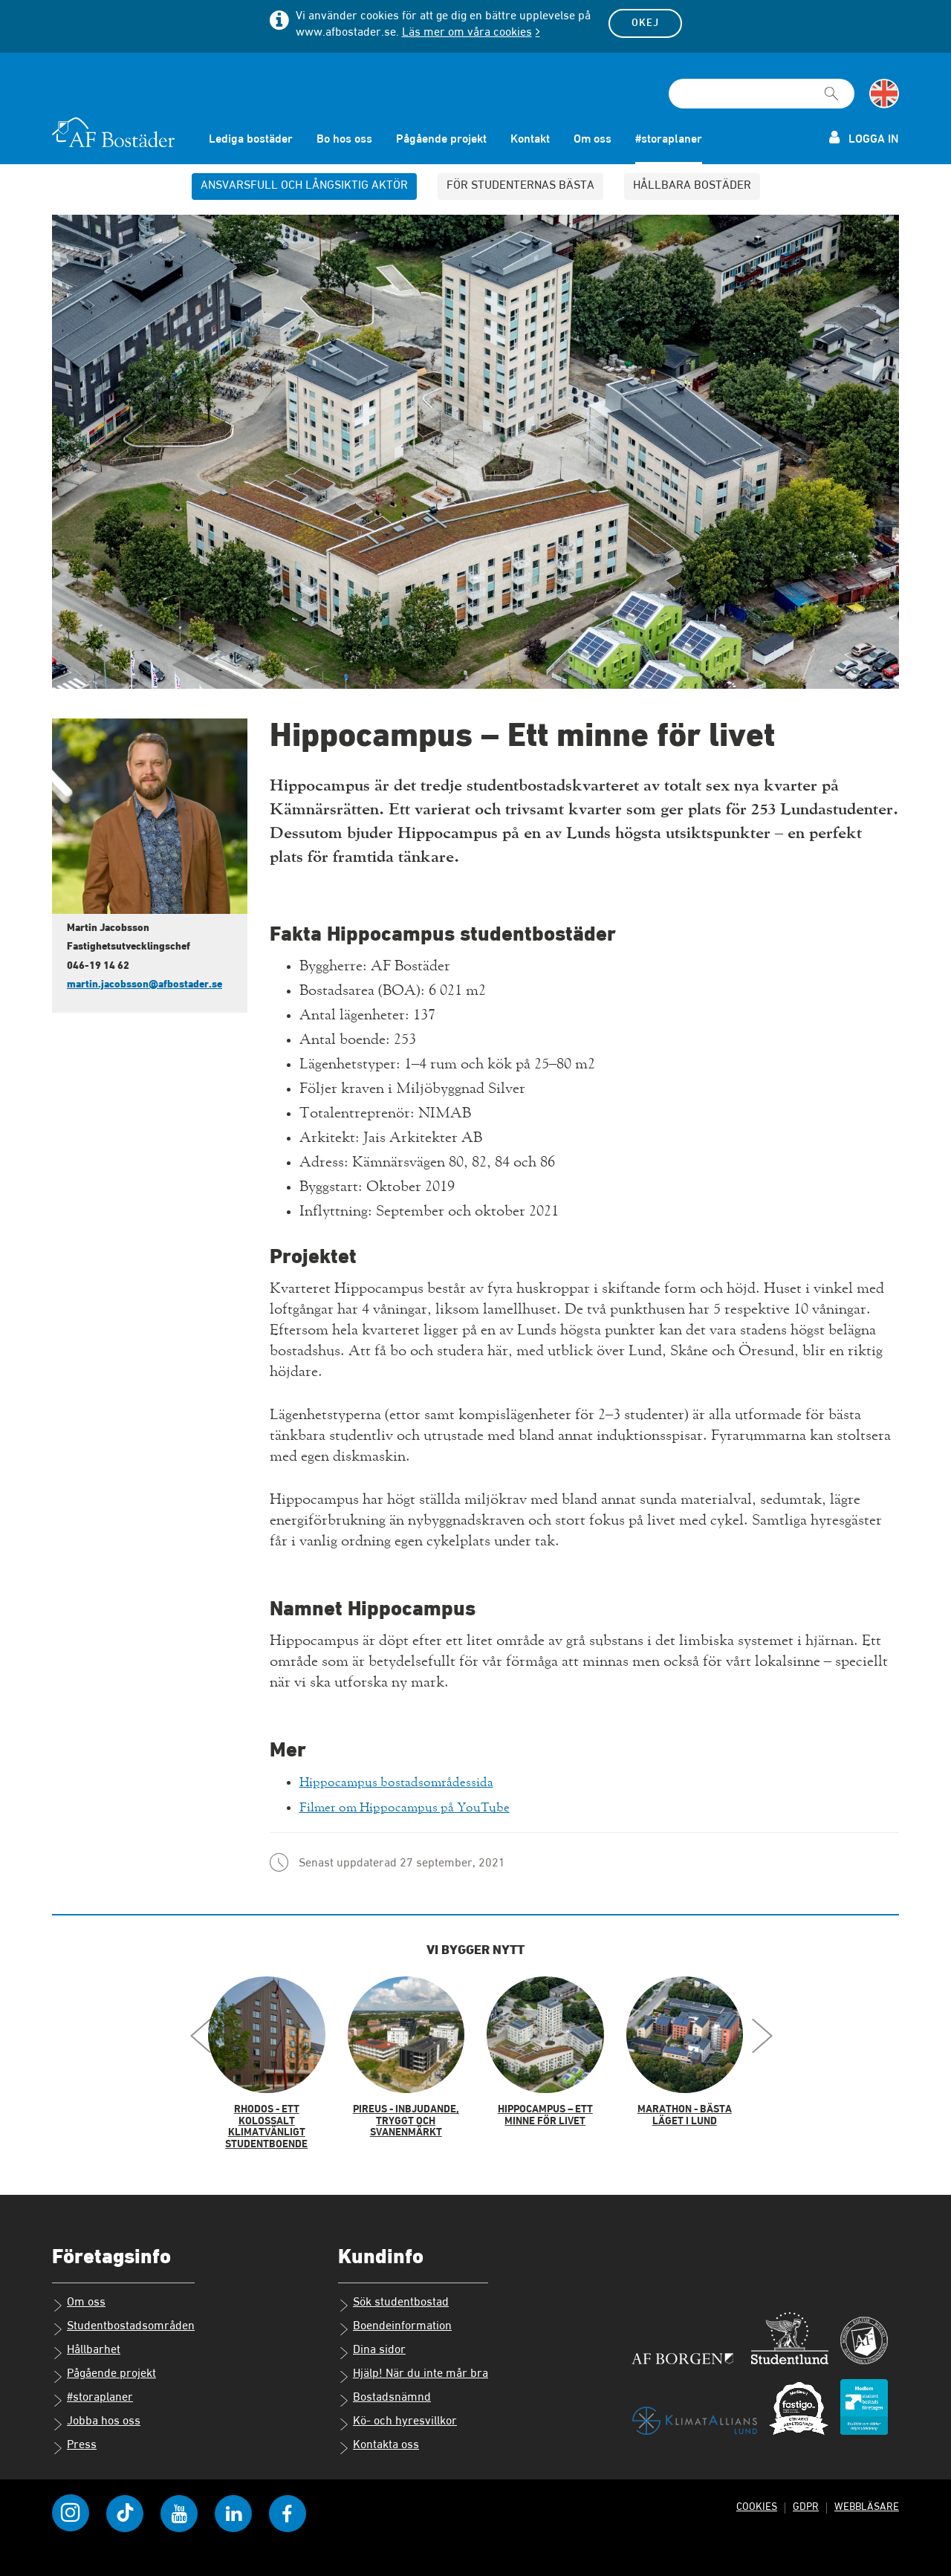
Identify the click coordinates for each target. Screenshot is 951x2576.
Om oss (592, 136)
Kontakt (530, 136)
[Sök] (831, 83)
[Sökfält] (761, 90)
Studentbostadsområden (123, 2323)
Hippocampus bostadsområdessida (409, 1778)
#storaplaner (668, 136)
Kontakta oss (378, 2442)
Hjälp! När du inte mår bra (413, 2371)
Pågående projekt (441, 136)
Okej (645, 23)
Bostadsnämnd (384, 2394)
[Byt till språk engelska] (884, 90)
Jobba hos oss (96, 2418)
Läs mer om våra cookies (467, 33)
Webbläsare (865, 2502)
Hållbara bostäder (692, 182)
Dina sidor (372, 2347)
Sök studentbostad (393, 2299)
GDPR (803, 2502)
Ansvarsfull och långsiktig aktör (304, 182)
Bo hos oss (344, 136)
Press (74, 2442)
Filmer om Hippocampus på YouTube (420, 1802)
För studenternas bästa (520, 182)
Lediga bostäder (251, 136)
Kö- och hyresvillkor (397, 2418)
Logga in (864, 134)
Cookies (753, 2502)
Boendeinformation (395, 2323)
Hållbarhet (86, 2347)
